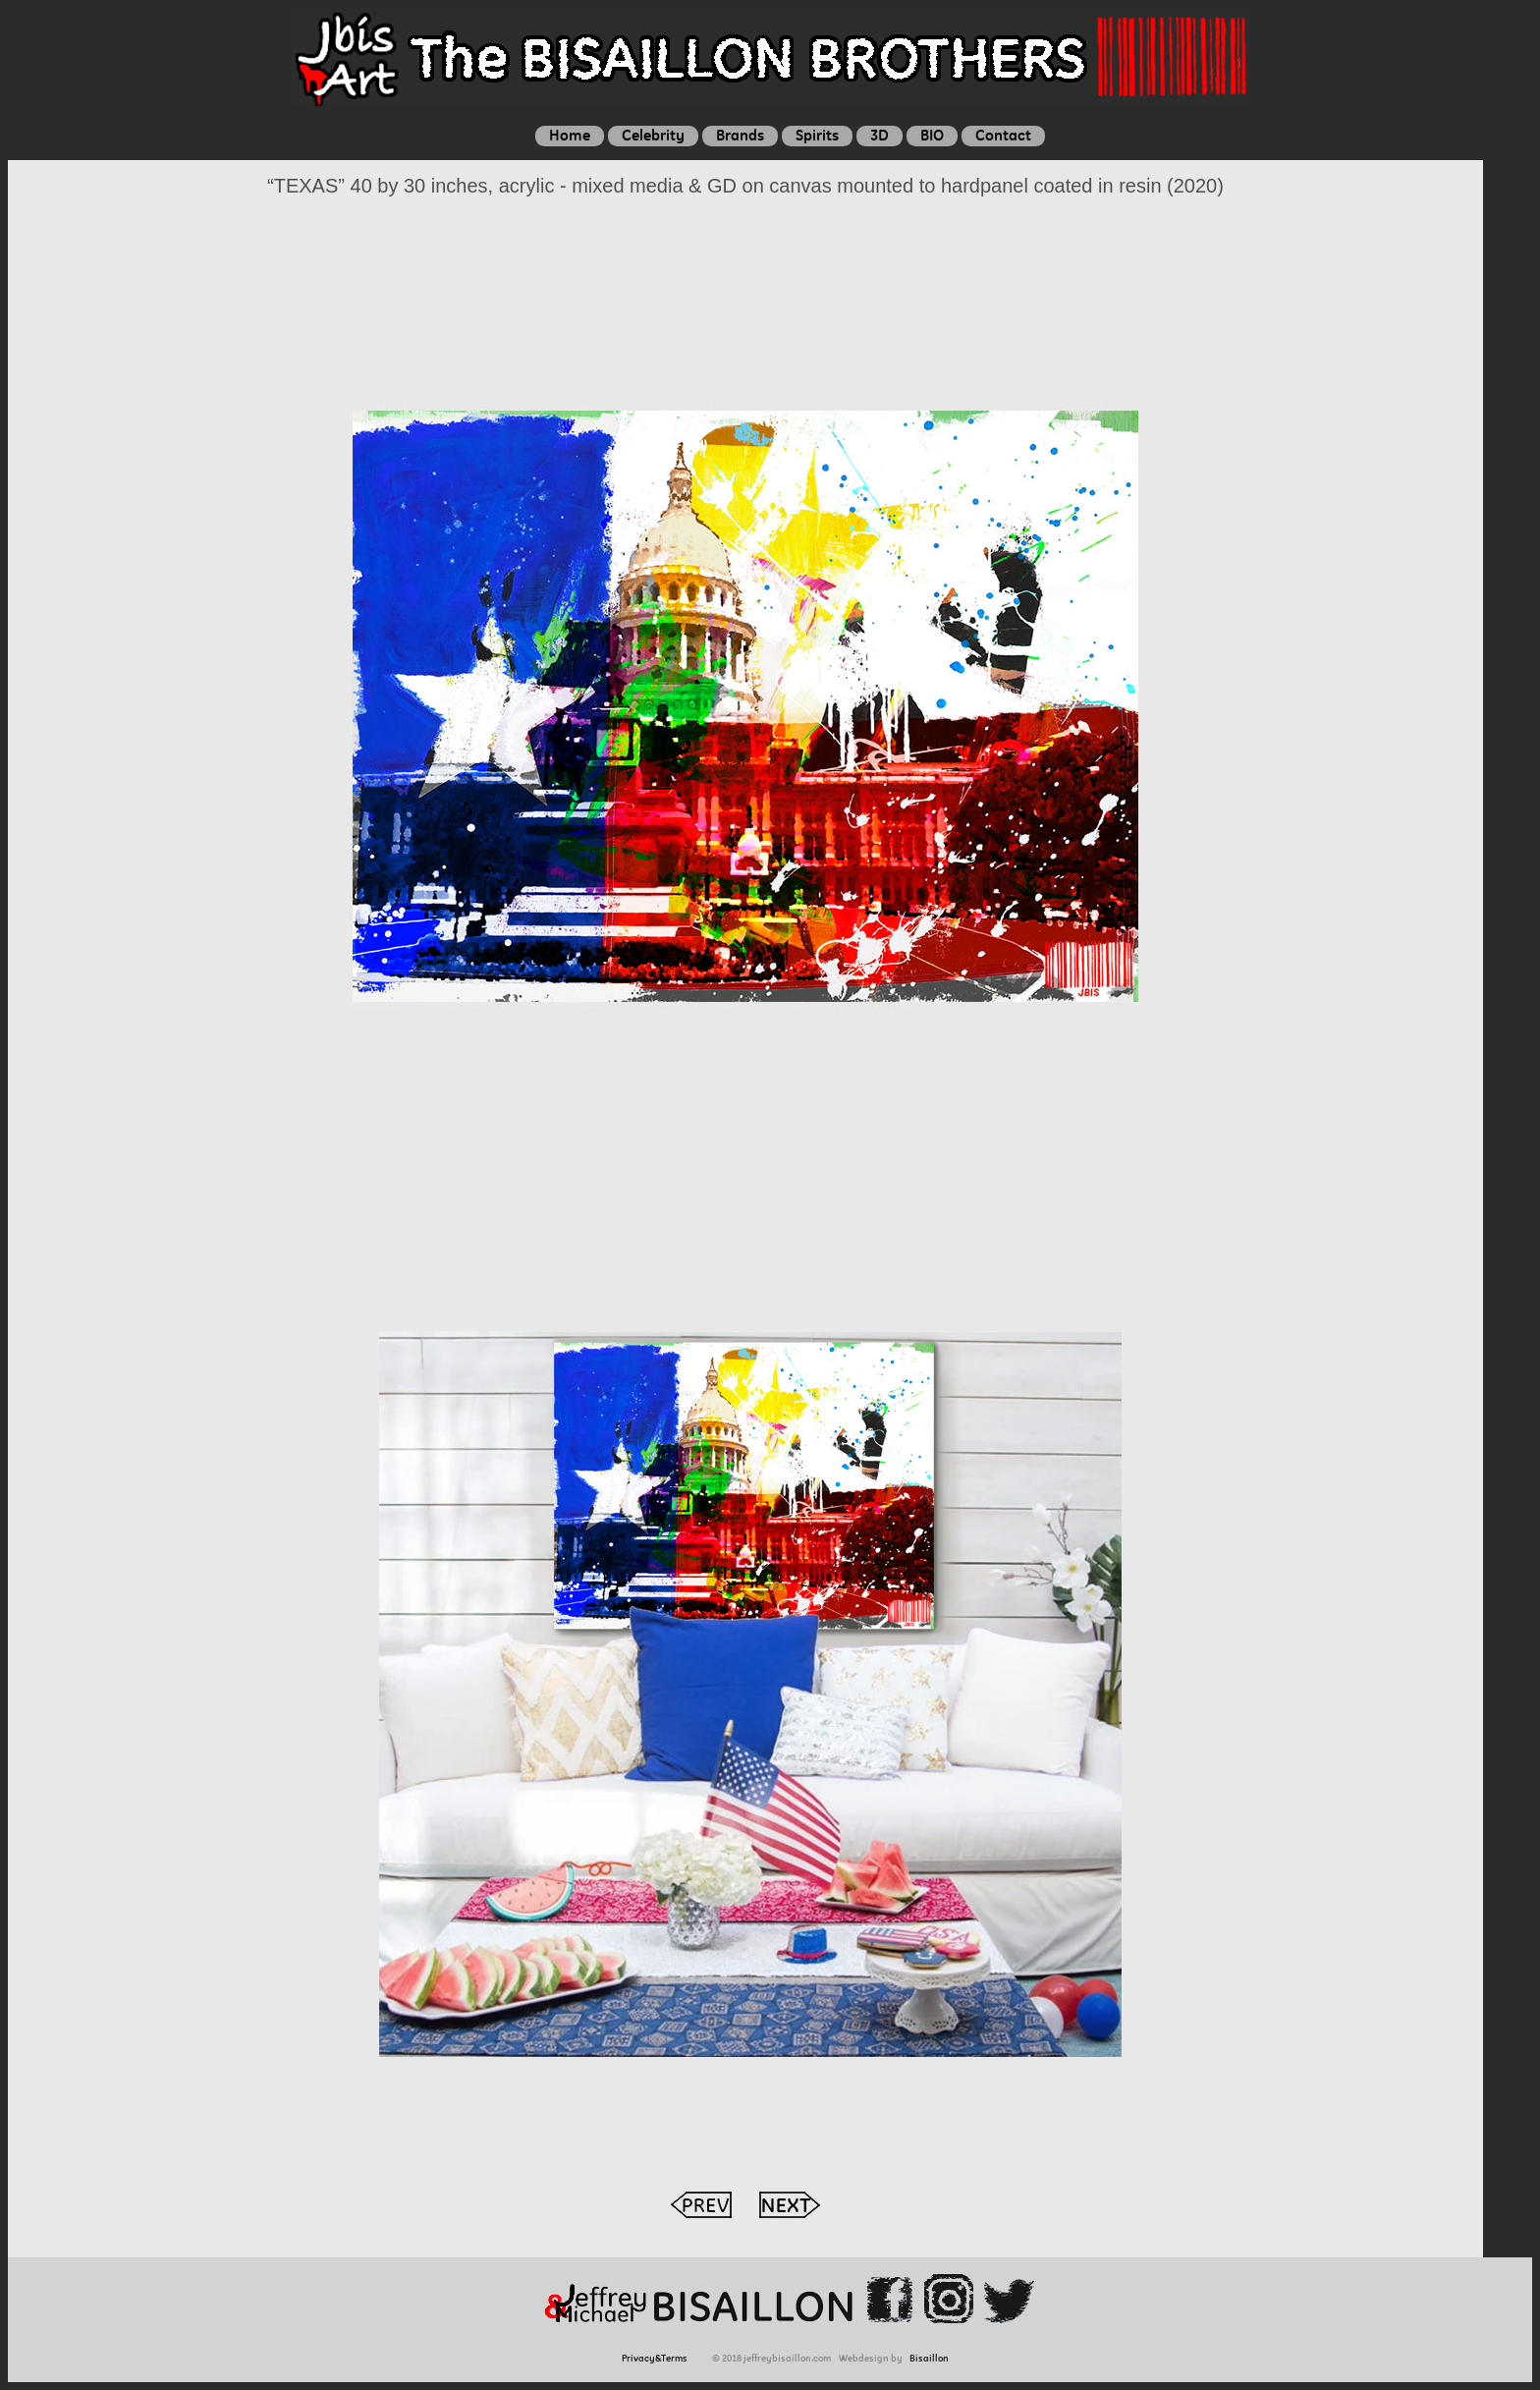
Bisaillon (929, 2358)
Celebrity (653, 135)
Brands (740, 135)
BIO (932, 135)
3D (879, 135)
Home (569, 135)
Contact (1003, 135)
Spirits (817, 135)
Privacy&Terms (657, 2358)
